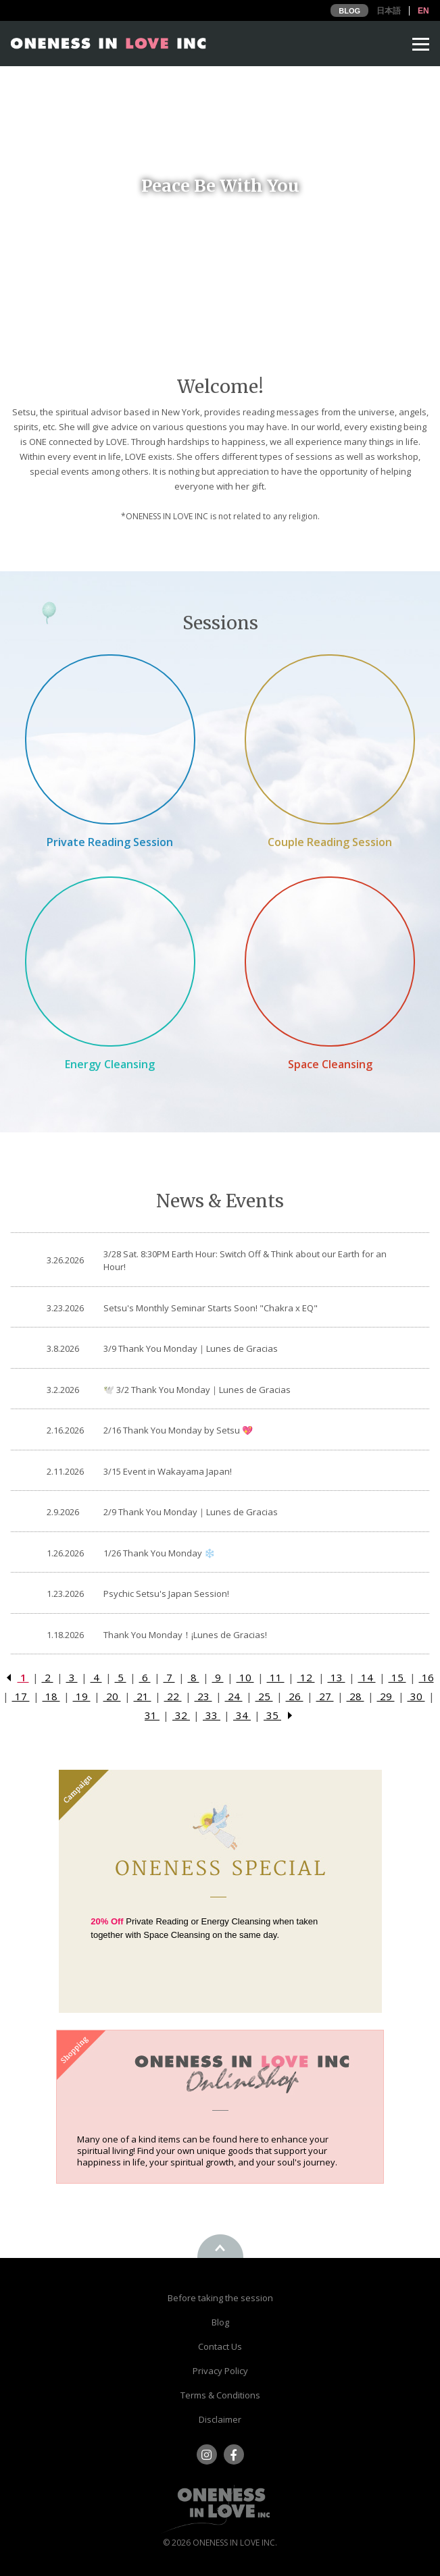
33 (211, 1715)
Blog (220, 2322)
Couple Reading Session (330, 842)
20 (112, 1696)
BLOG (349, 11)
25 (264, 1696)
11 (276, 1677)
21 (142, 1696)
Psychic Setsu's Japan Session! (166, 1593)
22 (173, 1696)
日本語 (388, 11)
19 (82, 1696)
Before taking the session (220, 2298)
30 (416, 1696)
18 (51, 1696)
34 (242, 1715)
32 (181, 1715)
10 (245, 1677)
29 (386, 1696)
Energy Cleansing (110, 1064)
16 (426, 1677)
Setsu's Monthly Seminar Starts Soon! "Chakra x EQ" (210, 1308)
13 (336, 1677)
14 (367, 1677)
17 (21, 1696)
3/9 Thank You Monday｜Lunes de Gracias (190, 1348)
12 (306, 1677)
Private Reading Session (110, 842)
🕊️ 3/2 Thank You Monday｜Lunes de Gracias (197, 1390)
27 (325, 1696)
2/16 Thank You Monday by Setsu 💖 (178, 1430)
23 (203, 1696)
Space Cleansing (330, 1064)
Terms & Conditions (220, 2395)
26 (294, 1696)
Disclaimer (220, 2419)
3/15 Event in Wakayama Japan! (167, 1471)
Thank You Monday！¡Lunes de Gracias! (185, 1635)
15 (397, 1677)
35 (272, 1715)
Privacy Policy (220, 2371)
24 (234, 1696)
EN (423, 11)
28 (355, 1696)
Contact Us (220, 2346)
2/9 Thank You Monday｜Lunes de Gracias (190, 1512)
